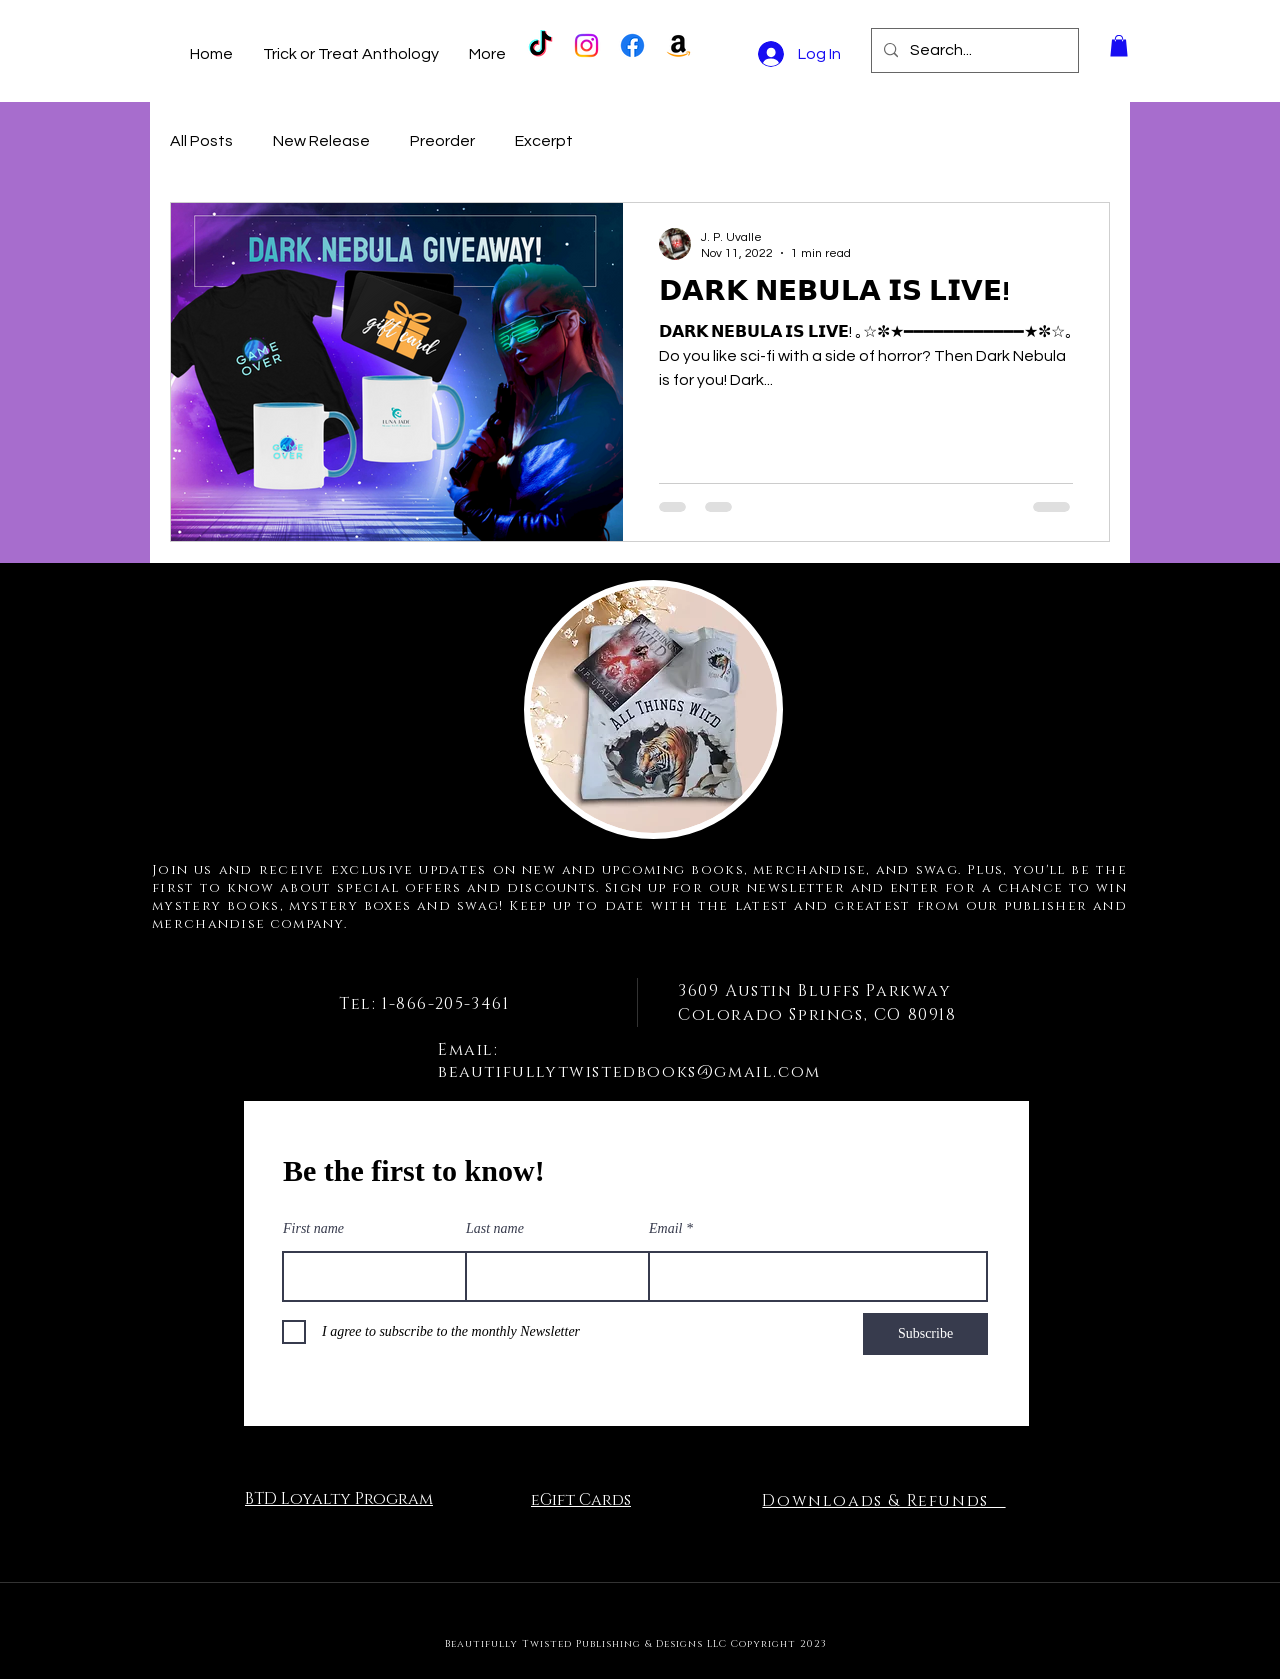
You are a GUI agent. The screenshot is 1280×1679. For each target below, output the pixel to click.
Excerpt (544, 141)
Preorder (442, 141)
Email (665, 1229)
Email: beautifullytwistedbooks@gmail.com (629, 1061)
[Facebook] (632, 45)
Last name (495, 1229)
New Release (321, 141)
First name (313, 1229)
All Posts (201, 141)
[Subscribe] (925, 1334)
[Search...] (973, 50)
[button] (1119, 46)
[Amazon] (678, 45)
